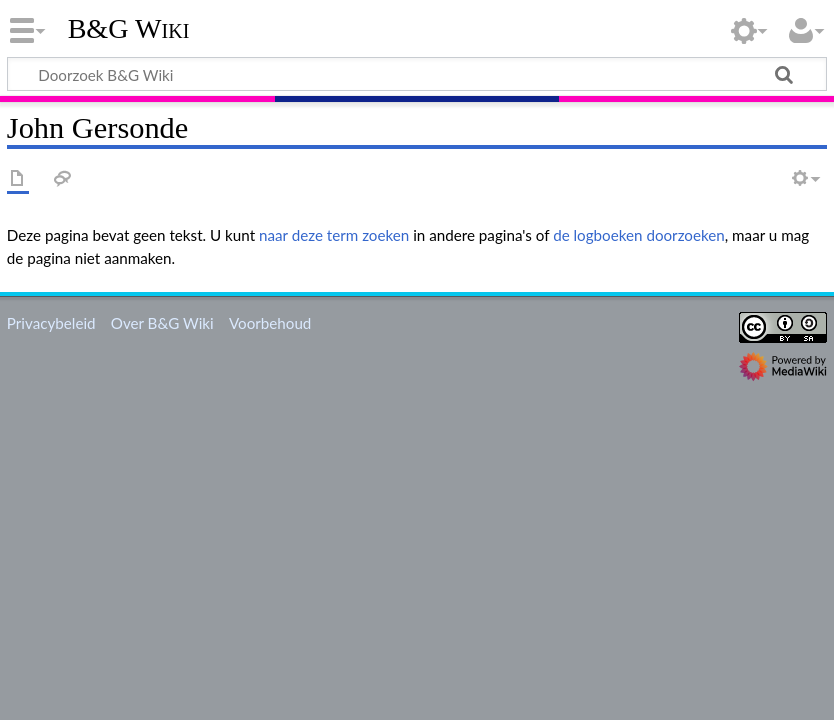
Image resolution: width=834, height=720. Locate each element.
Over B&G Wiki (162, 323)
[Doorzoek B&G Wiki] (417, 74)
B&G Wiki (129, 29)
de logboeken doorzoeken (639, 235)
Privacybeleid (51, 323)
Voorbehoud (270, 323)
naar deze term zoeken (334, 235)
